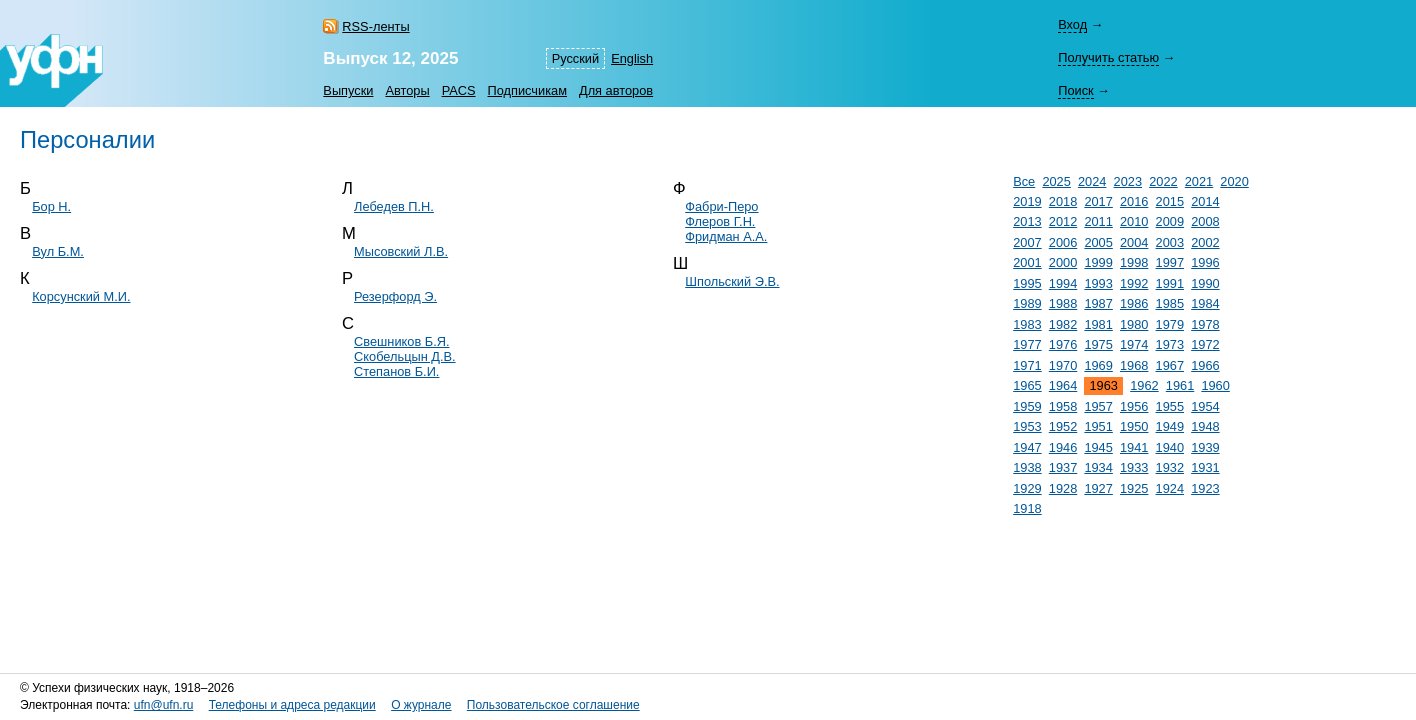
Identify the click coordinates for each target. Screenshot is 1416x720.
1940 (1170, 447)
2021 (1199, 181)
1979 (1170, 324)
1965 (1027, 385)
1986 (1134, 303)
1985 (1170, 303)
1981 (1098, 324)
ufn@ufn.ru (164, 705)
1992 (1134, 283)
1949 (1170, 426)
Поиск (1075, 90)
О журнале (421, 705)
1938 (1027, 467)
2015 (1170, 201)
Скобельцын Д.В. (405, 356)
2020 (1234, 181)
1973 (1170, 344)
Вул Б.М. (58, 251)
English (632, 58)
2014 (1205, 201)
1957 (1098, 406)
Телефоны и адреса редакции (292, 705)
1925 (1134, 488)
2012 (1063, 221)
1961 (1180, 385)
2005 (1098, 242)
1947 (1027, 447)
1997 (1170, 262)
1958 (1063, 406)
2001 (1027, 262)
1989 (1027, 303)
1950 (1134, 426)
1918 (1027, 508)
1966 (1205, 365)
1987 (1098, 303)
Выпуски (348, 90)
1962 (1144, 385)
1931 (1205, 467)
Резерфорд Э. (395, 296)
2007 (1027, 242)
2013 (1027, 221)
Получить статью (1108, 57)
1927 (1098, 488)
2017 (1098, 201)
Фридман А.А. (726, 236)
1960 (1215, 385)
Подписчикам (527, 90)
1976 (1063, 344)
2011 (1098, 221)
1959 (1027, 406)
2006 (1063, 242)
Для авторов (616, 90)
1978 (1205, 324)
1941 (1134, 447)
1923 (1205, 488)
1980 (1134, 324)
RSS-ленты (375, 26)
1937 (1063, 467)
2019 (1027, 201)
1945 (1098, 447)
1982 (1063, 324)
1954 (1205, 406)
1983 (1027, 324)
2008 (1205, 221)
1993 (1098, 283)
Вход (1072, 24)
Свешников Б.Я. (401, 341)
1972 (1205, 344)
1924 (1170, 488)
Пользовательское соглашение (553, 705)
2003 (1170, 242)
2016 (1134, 201)
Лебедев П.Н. (394, 206)
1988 (1063, 303)
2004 (1134, 242)
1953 (1027, 426)
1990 (1205, 283)
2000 (1063, 262)
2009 (1170, 221)
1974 (1134, 344)
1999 (1098, 262)
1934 (1098, 467)
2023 (1128, 181)
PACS (459, 90)
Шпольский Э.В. (732, 281)
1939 (1205, 447)
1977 (1027, 344)
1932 (1170, 467)
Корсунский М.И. (81, 296)
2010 (1134, 221)
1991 (1170, 283)
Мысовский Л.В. (401, 251)
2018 (1063, 201)
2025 (1056, 181)
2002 (1205, 242)
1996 (1205, 262)
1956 (1134, 406)
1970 (1063, 365)
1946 (1063, 447)
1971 (1027, 365)
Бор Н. (51, 206)
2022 (1163, 181)
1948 (1205, 426)
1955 (1170, 406)
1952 (1063, 426)
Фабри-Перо (721, 206)
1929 (1027, 488)
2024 (1092, 181)
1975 (1098, 344)
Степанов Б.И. (396, 371)
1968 (1134, 365)
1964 (1063, 385)
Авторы (407, 90)
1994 (1063, 283)
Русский (575, 58)
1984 (1205, 303)
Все (1024, 181)
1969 (1098, 365)
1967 (1170, 365)
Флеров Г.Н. (720, 221)
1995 (1027, 283)
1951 (1098, 426)
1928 (1063, 488)
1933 (1134, 467)
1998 (1134, 262)
